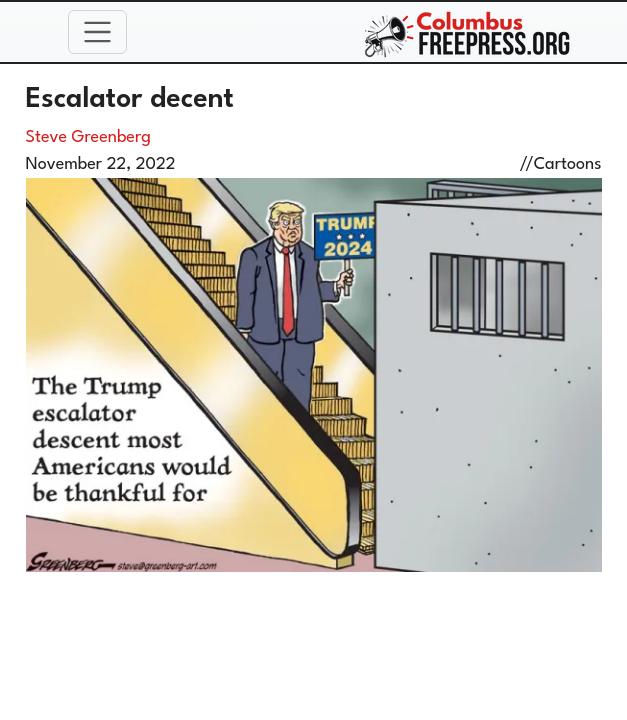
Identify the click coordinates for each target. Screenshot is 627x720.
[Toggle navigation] (98, 32)
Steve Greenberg (88, 137)
